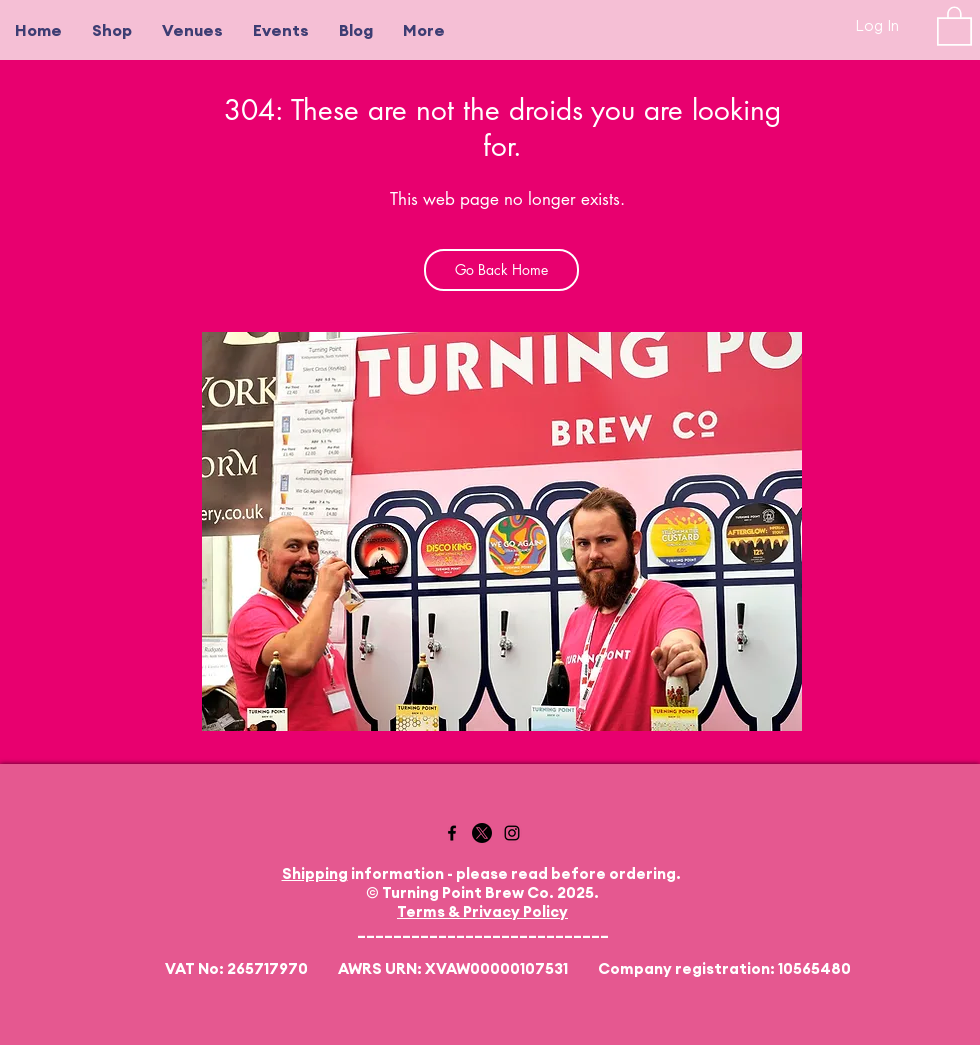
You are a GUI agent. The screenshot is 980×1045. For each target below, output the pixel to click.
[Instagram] (512, 833)
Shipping (315, 873)
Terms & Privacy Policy (482, 911)
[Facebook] (452, 833)
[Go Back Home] (501, 270)
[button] (954, 25)
